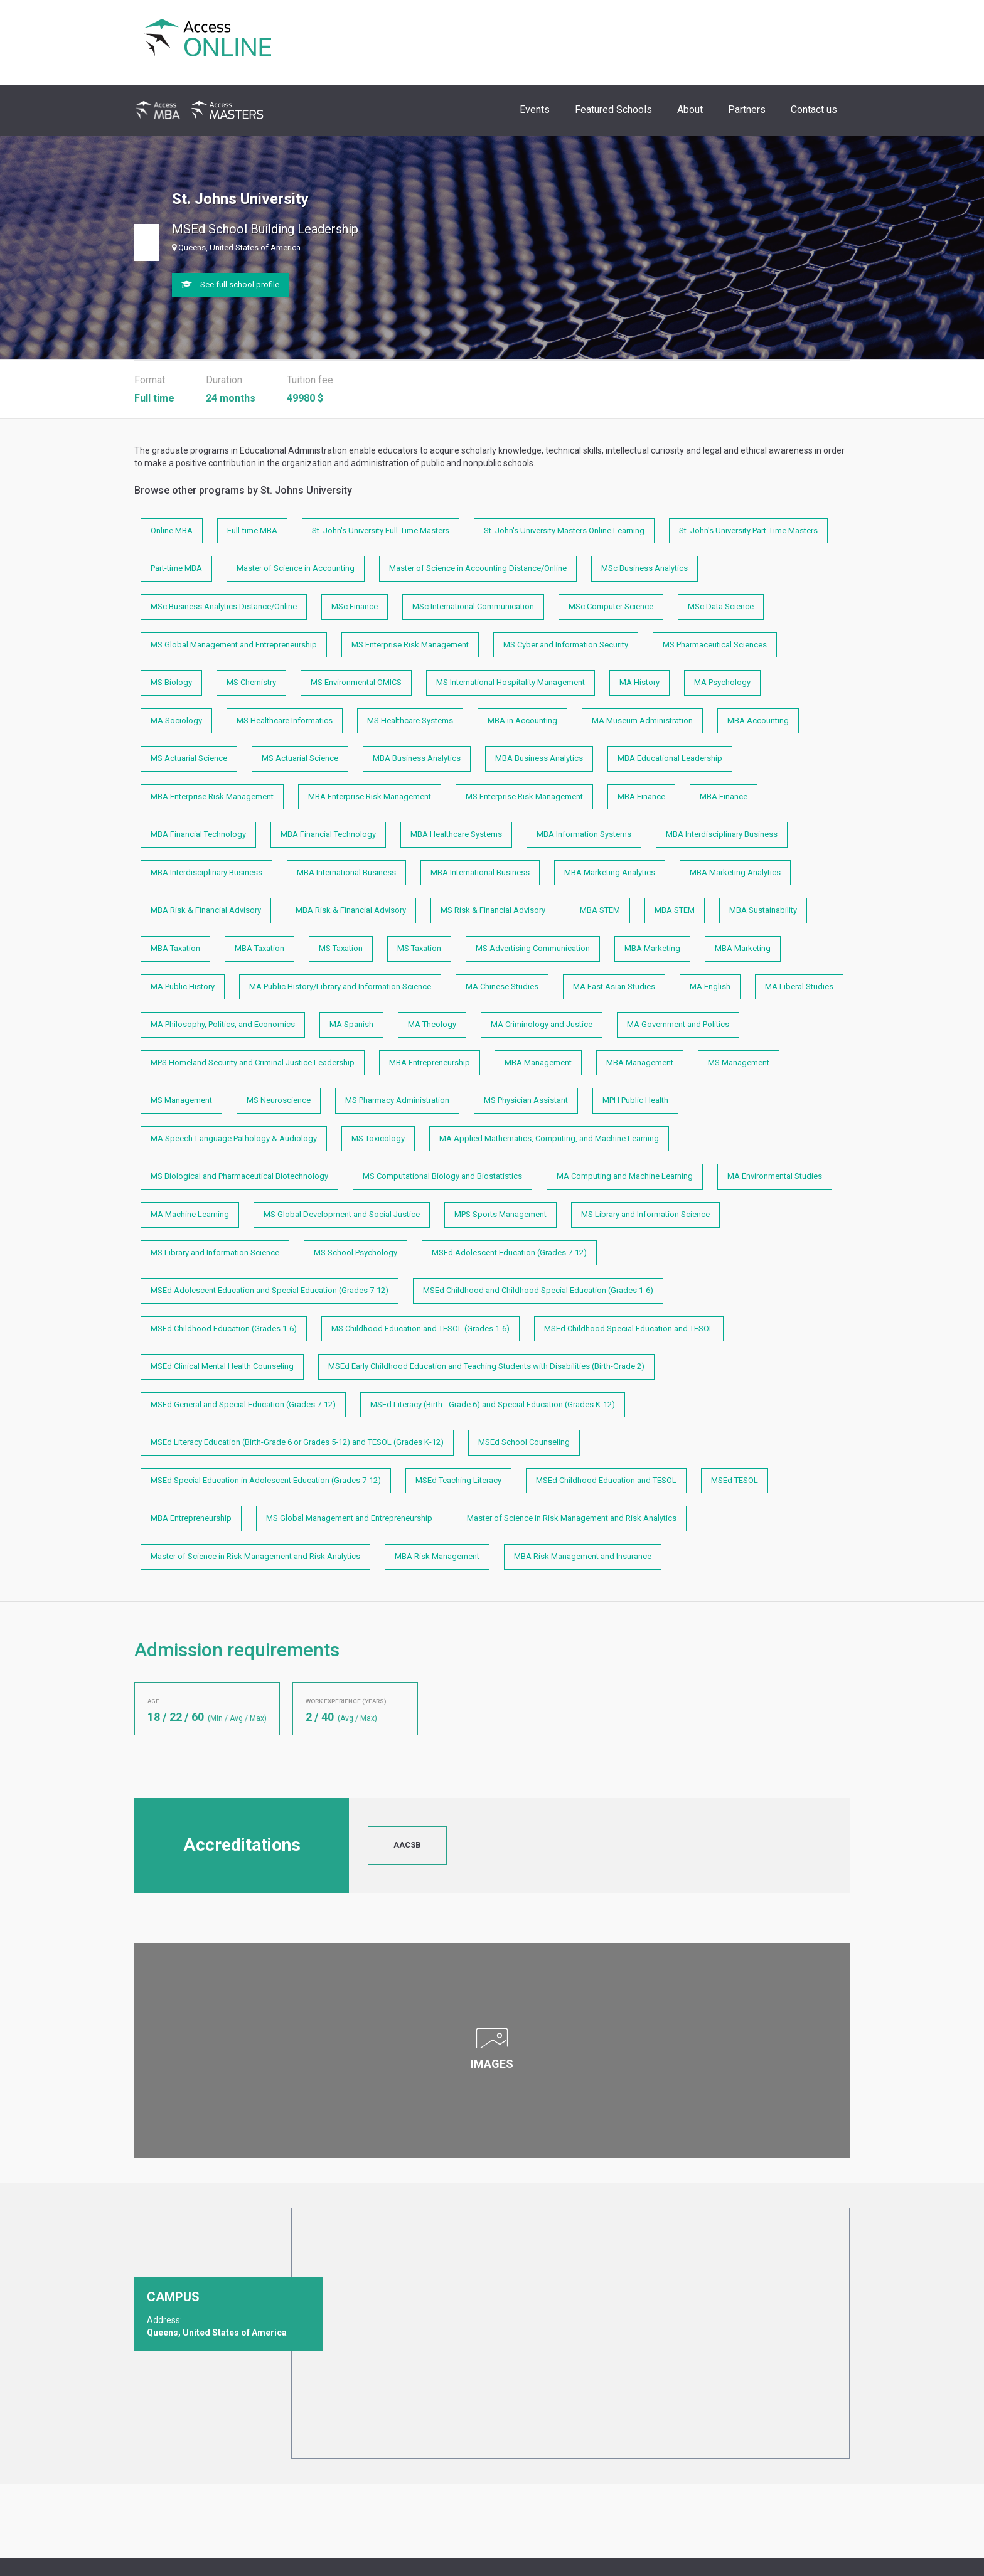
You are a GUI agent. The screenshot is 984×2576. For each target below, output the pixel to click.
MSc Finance (354, 606)
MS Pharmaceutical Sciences (715, 644)
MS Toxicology (378, 1138)
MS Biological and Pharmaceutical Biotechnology (239, 1176)
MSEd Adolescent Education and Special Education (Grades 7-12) (269, 1290)
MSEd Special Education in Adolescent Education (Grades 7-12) (266, 1480)
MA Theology (432, 1024)
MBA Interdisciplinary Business (722, 834)
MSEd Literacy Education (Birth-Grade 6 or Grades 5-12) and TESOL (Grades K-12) (297, 1442)
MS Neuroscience (279, 1100)
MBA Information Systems (584, 834)
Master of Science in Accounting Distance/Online (478, 568)
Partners (747, 109)
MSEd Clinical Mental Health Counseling (222, 1366)
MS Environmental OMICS (356, 682)
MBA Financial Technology (198, 834)
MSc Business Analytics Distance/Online (224, 606)
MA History (639, 682)
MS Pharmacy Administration (397, 1100)
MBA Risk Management (437, 1556)
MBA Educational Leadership (670, 758)
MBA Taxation (175, 948)
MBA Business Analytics (417, 758)
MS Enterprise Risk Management (410, 644)
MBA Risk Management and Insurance (582, 1556)
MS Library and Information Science (645, 1214)
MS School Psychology (355, 1252)
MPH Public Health (635, 1100)
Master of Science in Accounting (296, 568)
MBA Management (538, 1062)
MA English (710, 986)
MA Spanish (351, 1024)
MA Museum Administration (642, 720)
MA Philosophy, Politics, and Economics (223, 1024)
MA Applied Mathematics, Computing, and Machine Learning (549, 1138)
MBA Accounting (758, 720)
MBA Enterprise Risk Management (212, 796)
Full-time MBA (252, 530)
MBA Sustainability (763, 910)
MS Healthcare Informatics (285, 720)
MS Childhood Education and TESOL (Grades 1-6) (420, 1328)
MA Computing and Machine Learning (625, 1176)
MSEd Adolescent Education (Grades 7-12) (509, 1252)
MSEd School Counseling (524, 1442)
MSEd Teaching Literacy (458, 1480)
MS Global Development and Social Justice (342, 1214)
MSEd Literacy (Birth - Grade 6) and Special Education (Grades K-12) (492, 1404)
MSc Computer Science (611, 606)
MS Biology (171, 682)
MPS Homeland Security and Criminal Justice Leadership (253, 1062)
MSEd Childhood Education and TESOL (606, 1480)
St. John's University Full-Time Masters (380, 530)
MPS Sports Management (500, 1214)
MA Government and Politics (678, 1024)
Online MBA (172, 530)
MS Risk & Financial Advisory (493, 910)
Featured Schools (613, 109)
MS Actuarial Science (189, 758)
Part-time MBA (176, 568)
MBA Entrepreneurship (429, 1062)
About (690, 109)
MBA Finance (641, 796)
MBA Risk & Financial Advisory (206, 910)
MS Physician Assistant (526, 1100)
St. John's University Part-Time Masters (748, 530)
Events (535, 109)
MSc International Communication (473, 606)
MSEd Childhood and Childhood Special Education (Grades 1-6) (538, 1290)
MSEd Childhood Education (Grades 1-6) (224, 1328)
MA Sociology (176, 720)
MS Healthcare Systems (410, 720)
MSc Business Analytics (644, 568)
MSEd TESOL (734, 1480)
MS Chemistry (251, 682)
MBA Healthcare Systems (456, 834)
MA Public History (183, 986)
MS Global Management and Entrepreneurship (234, 644)
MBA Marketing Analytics (609, 872)
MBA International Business (346, 872)
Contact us (814, 109)
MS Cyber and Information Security (565, 644)
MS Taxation (341, 948)
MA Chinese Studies (502, 986)
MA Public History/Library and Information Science (340, 986)
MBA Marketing (652, 948)
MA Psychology (722, 682)
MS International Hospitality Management (510, 682)
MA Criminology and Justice (541, 1024)
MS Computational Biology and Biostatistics (442, 1176)
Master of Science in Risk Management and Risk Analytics (571, 1518)
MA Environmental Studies (774, 1176)
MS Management (738, 1062)
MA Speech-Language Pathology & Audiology (234, 1138)
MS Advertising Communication (533, 948)
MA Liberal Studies (799, 986)
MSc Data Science (721, 606)
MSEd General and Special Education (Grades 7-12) (243, 1404)
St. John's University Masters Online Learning (564, 530)
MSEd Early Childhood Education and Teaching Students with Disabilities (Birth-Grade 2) (486, 1366)
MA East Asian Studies (614, 986)
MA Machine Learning (190, 1214)
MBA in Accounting (522, 720)
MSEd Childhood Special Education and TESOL (629, 1328)
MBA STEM (600, 910)
